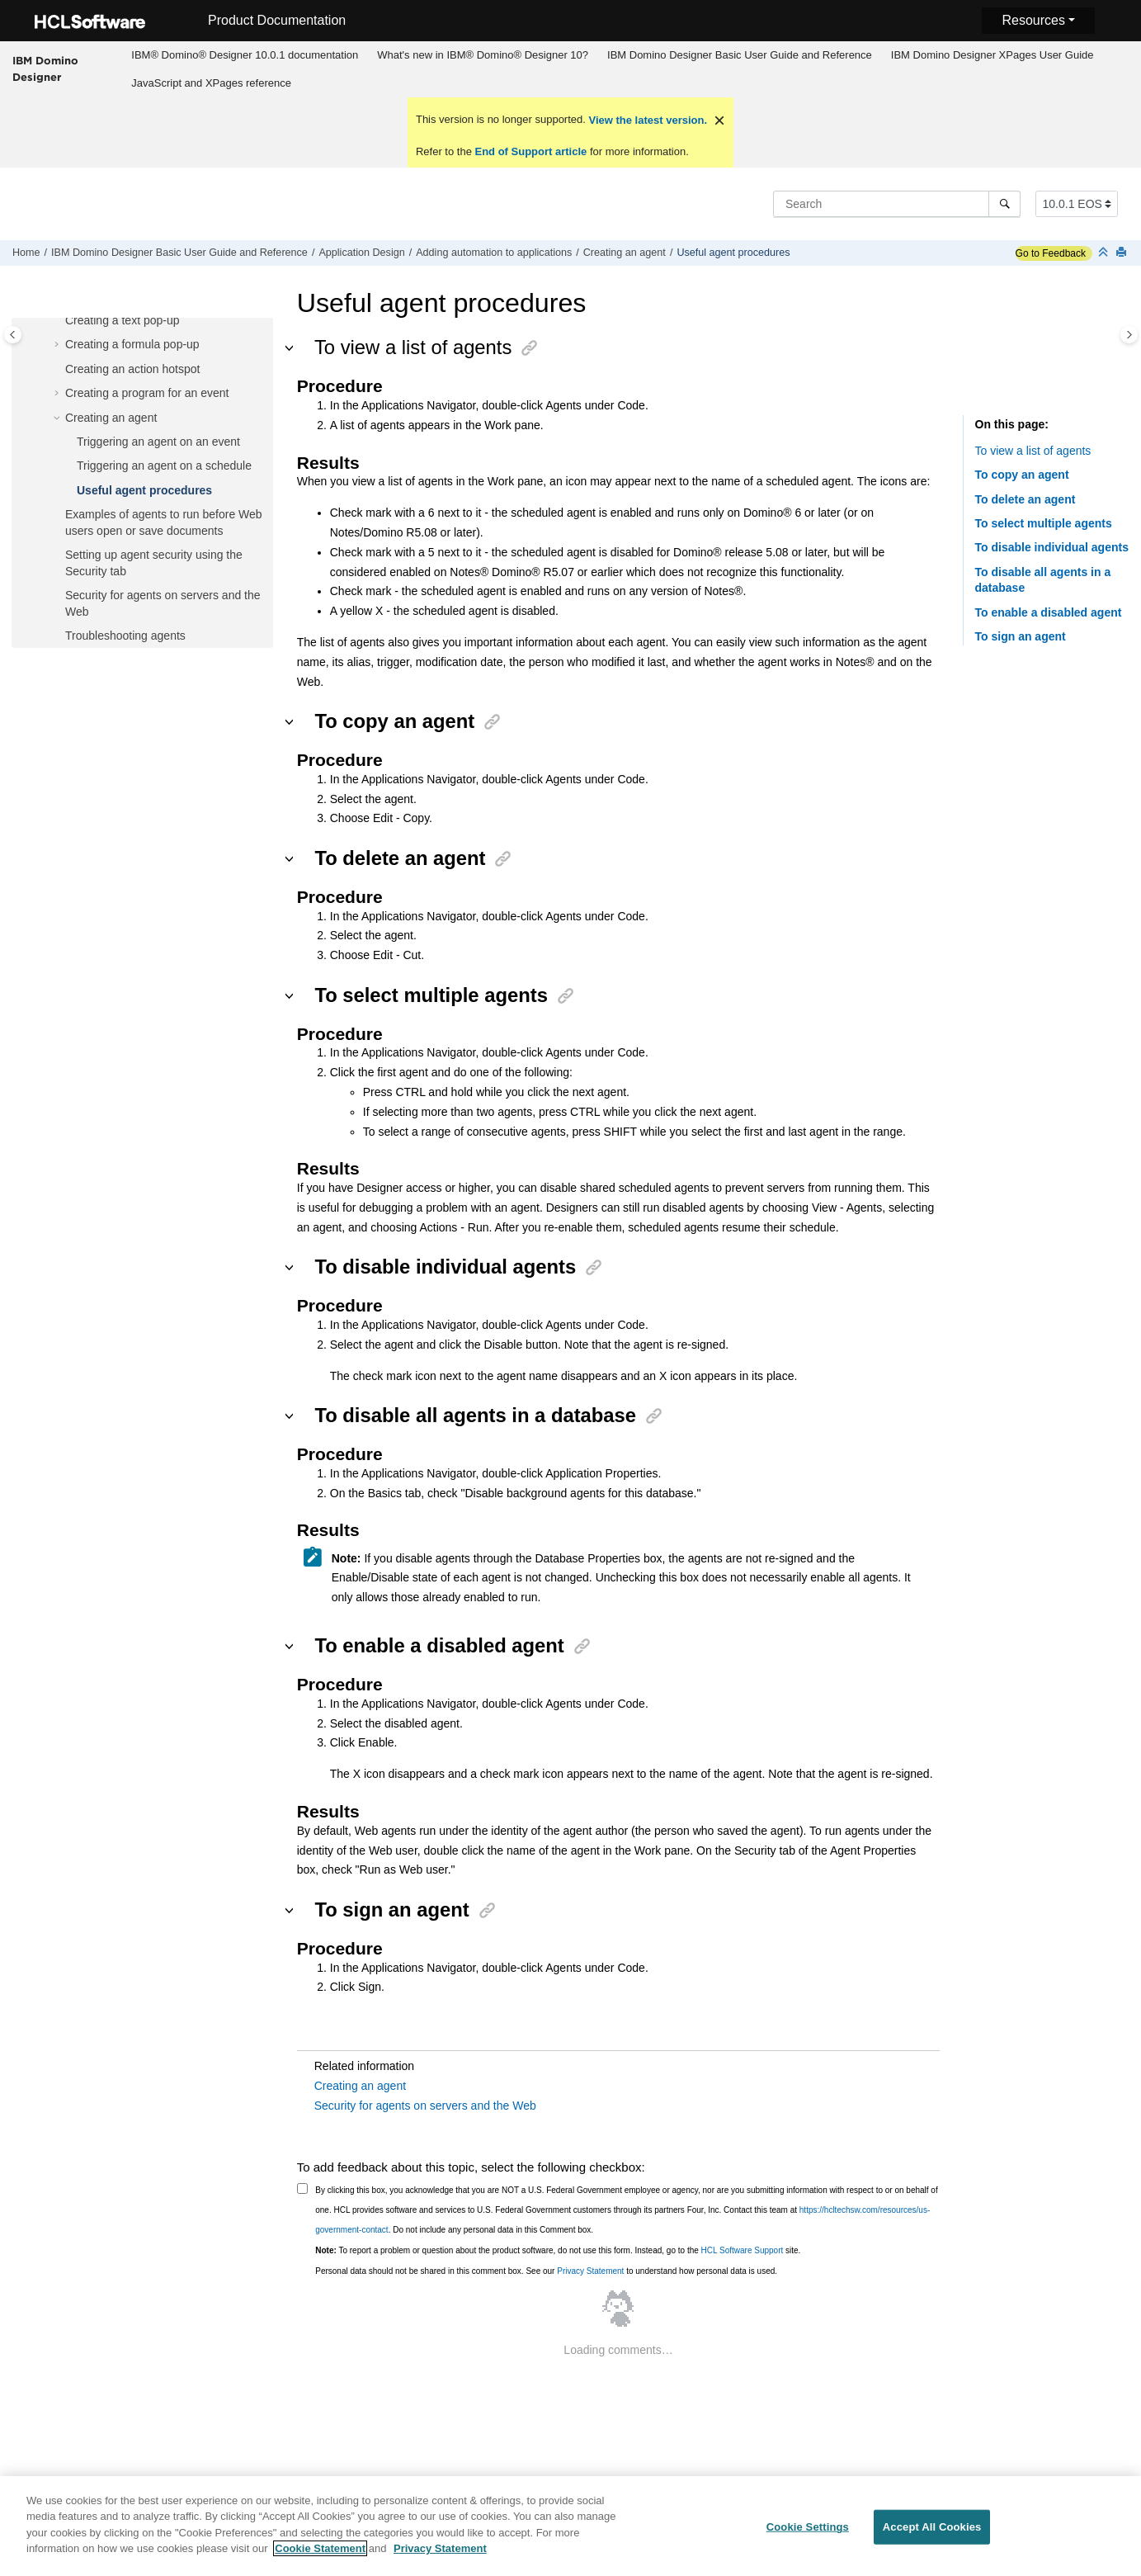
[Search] (1004, 204)
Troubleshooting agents (125, 635)
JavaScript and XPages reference (211, 83)
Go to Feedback (1051, 253)
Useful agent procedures (733, 252)
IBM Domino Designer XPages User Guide (992, 55)
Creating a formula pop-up (132, 344)
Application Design (361, 252)
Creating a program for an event (147, 392)
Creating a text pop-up (122, 320)
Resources (1033, 20)
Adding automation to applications (494, 252)
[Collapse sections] (1104, 252)
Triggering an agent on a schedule (164, 465)
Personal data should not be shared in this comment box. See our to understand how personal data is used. (546, 2271)
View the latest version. (646, 120)
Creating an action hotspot (132, 369)
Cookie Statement (320, 2556)
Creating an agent (624, 252)
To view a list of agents (1033, 450)
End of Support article (531, 151)
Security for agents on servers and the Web (425, 2105)
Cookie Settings (807, 2534)
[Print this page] (1123, 252)
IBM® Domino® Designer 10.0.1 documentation (244, 55)
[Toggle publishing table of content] (12, 334)
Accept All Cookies (932, 2534)
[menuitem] (245, 55)
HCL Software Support (742, 2250)
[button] (58, 321)
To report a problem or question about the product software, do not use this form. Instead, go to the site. (557, 2250)
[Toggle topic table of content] (1129, 334)
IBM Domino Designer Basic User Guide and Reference (739, 55)
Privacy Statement (590, 2271)
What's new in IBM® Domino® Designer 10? (482, 55)
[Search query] (897, 204)
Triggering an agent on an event (158, 441)
